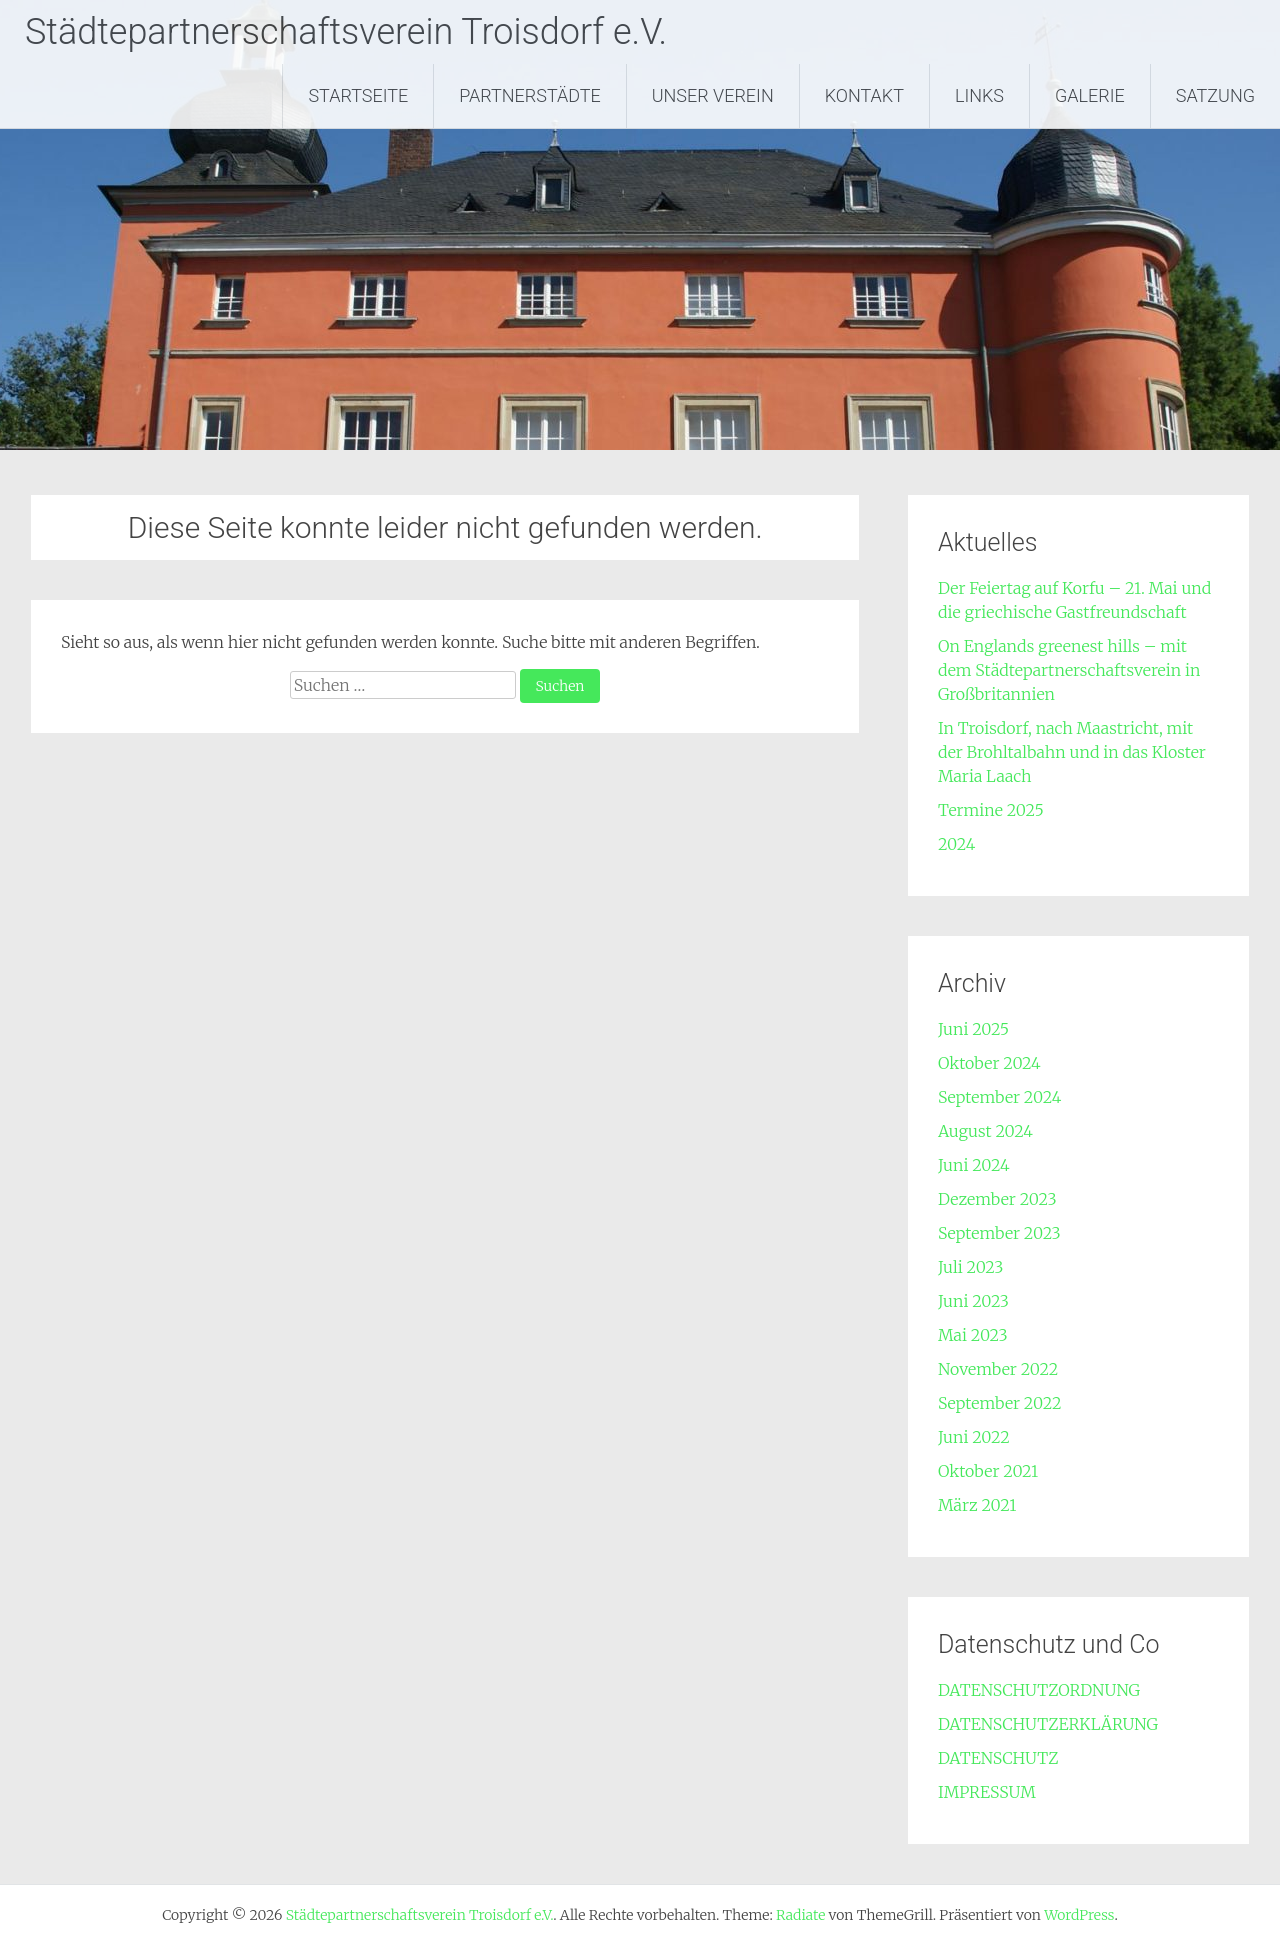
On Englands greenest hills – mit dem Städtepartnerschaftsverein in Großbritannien (1069, 670)
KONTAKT (864, 95)
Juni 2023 (973, 1301)
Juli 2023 (970, 1267)
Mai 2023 (973, 1335)
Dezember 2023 (997, 1199)
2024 (956, 844)
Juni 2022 (974, 1437)
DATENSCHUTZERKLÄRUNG (1048, 1724)
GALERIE (1090, 95)
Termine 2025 (991, 810)
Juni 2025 (973, 1029)
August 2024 (985, 1131)
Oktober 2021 (988, 1471)
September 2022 (1000, 1403)
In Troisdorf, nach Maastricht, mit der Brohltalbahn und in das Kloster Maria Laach (1072, 752)
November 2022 (998, 1369)
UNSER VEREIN (713, 95)
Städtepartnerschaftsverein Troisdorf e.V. (346, 32)
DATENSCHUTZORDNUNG (1039, 1690)
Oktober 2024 (989, 1063)
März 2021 (977, 1505)
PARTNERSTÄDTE (530, 95)
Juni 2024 (974, 1165)
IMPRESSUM (987, 1792)
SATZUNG (1215, 95)
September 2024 (999, 1097)
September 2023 (999, 1233)
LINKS (979, 95)
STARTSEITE (358, 95)
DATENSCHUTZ (998, 1758)
